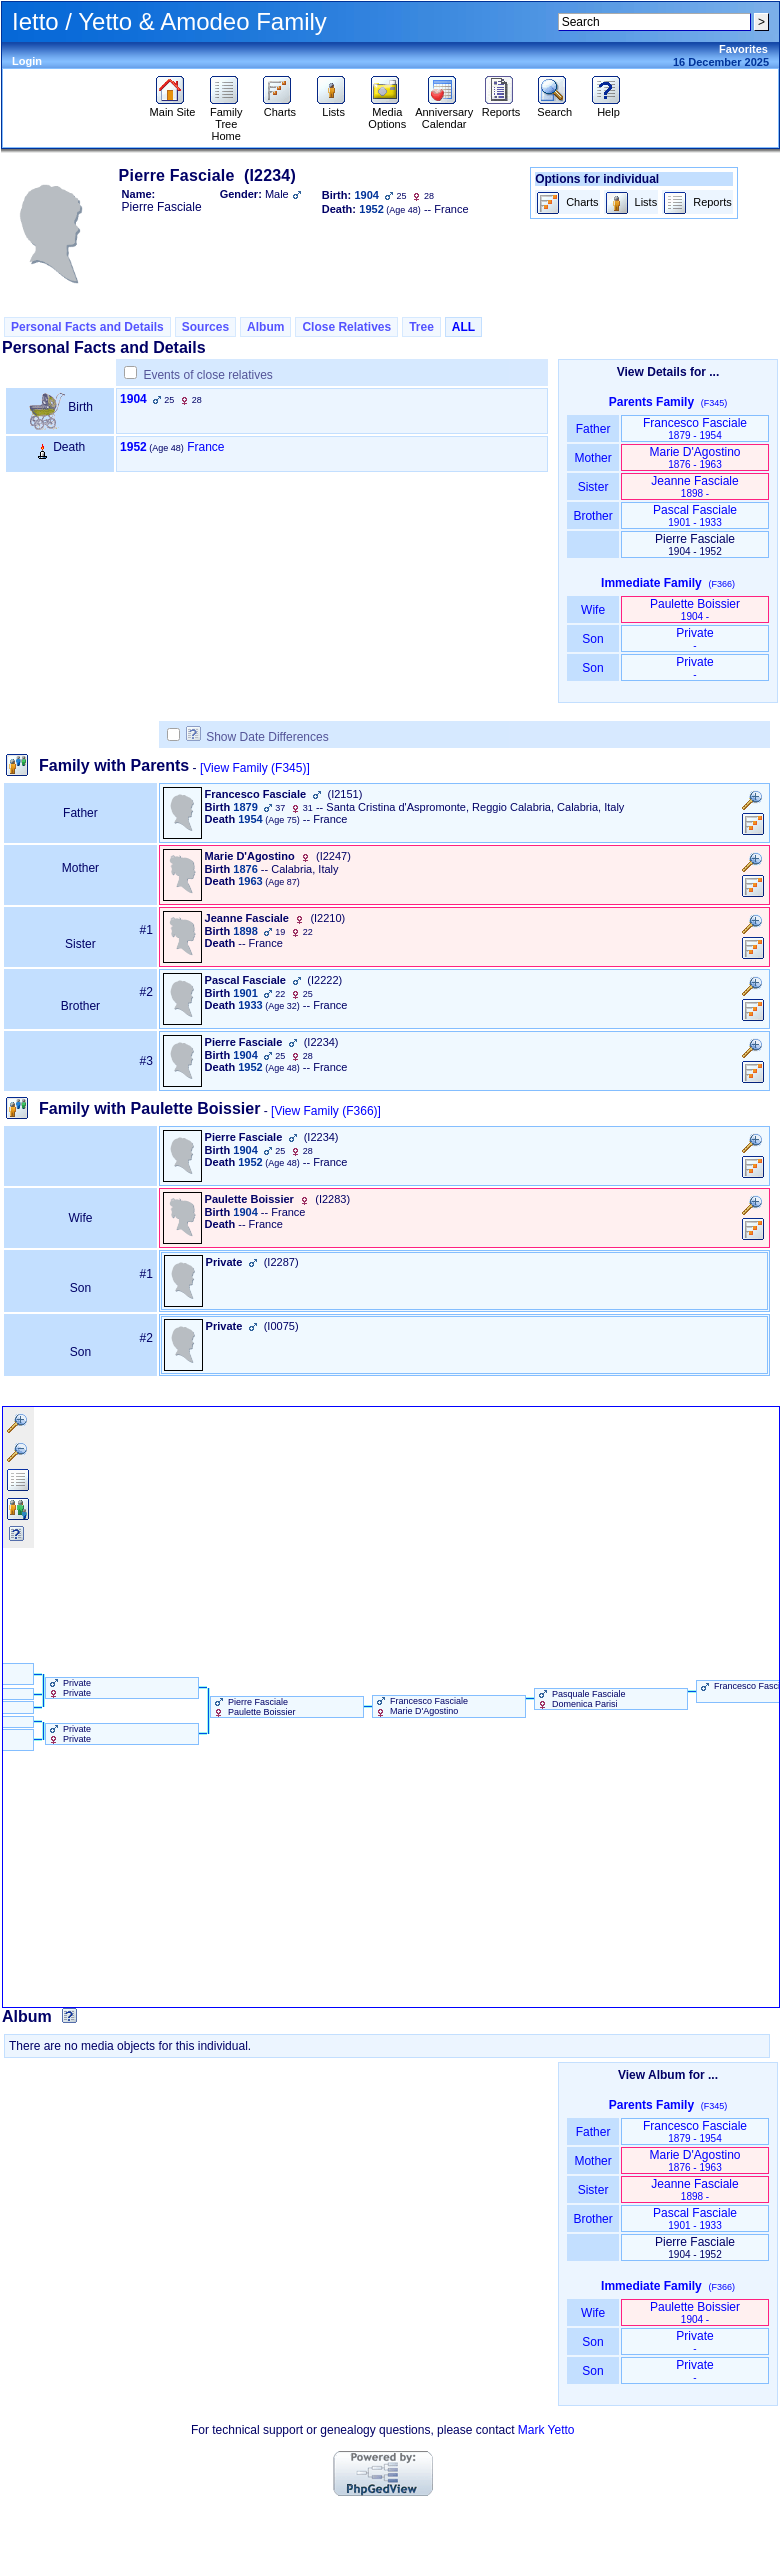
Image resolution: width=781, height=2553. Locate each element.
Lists (333, 107)
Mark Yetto (546, 2430)
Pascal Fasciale (695, 515)
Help (608, 107)
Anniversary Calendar (444, 113)
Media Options (387, 113)
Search (554, 107)
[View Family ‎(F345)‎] (255, 768)
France (205, 447)
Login (27, 61)
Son (593, 639)
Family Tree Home (226, 119)
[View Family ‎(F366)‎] (326, 1111)
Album (265, 327)
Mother (593, 458)
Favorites (743, 49)
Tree (421, 327)
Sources (205, 327)
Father (592, 429)
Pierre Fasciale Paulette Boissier (253, 1707)
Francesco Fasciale (695, 428)
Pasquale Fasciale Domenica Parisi (580, 1699)
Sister (593, 487)
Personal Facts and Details (87, 327)
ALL (463, 327)
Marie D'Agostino (695, 457)
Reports (501, 107)
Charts (279, 107)
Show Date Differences (257, 737)
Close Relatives (346, 327)
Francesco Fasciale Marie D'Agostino (421, 1706)
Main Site (173, 107)
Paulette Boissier (695, 609)
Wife (593, 610)
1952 (133, 447)
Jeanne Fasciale (694, 486)
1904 (133, 399)
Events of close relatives (207, 375)
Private (694, 638)
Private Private (69, 1688)
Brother (592, 516)
